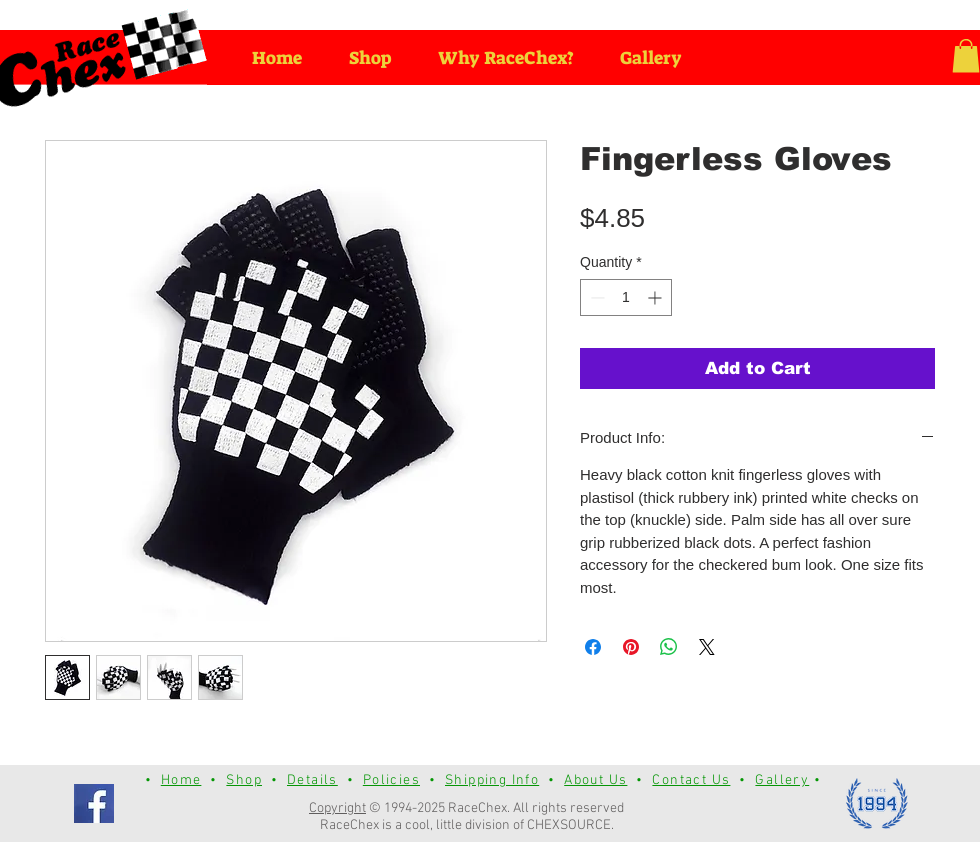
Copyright (337, 808)
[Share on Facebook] (593, 647)
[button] (966, 55)
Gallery (782, 780)
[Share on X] (707, 647)
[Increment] (656, 297)
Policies (391, 780)
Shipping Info (492, 780)
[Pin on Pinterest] (631, 647)
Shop (244, 780)
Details (312, 780)
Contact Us (691, 780)
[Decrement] (595, 297)
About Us (595, 780)
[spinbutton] (626, 297)
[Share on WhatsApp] (669, 647)
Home (181, 780)
